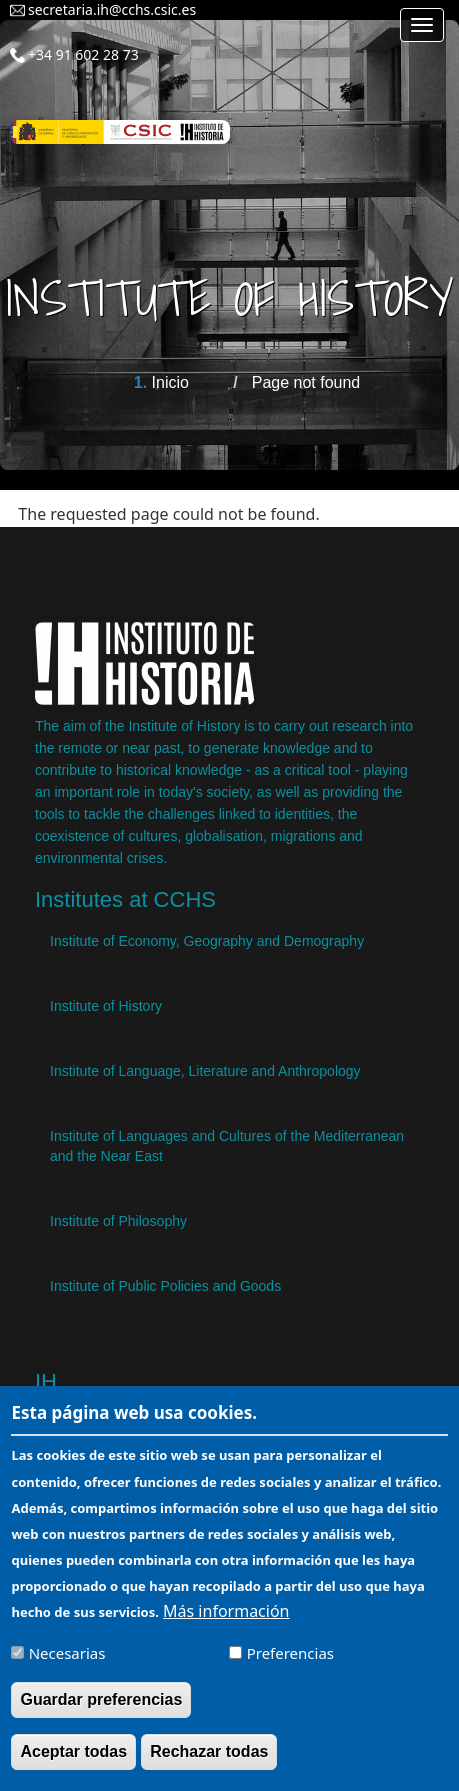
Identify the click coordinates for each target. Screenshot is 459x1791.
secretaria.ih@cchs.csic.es (112, 9)
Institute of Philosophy (118, 1221)
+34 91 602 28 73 (83, 54)
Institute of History (106, 1006)
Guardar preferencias (101, 1713)
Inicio (170, 382)
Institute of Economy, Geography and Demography (207, 941)
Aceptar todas (73, 1765)
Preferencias (290, 1666)
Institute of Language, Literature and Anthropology (205, 1071)
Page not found (306, 382)
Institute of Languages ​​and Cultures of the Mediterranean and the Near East (227, 1146)
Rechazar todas (209, 1765)
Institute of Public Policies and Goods (165, 1286)
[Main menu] (422, 25)
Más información (226, 1624)
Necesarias (67, 1666)
